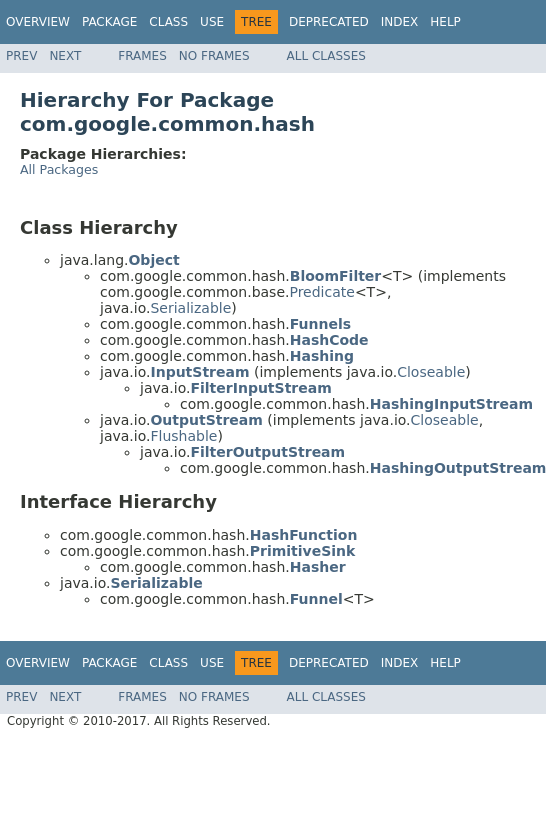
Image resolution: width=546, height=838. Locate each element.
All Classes (326, 56)
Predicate (321, 292)
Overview (38, 22)
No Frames (214, 56)
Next (65, 56)
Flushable (183, 436)
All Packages (59, 169)
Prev (21, 56)
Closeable (431, 372)
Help (445, 22)
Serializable (190, 308)
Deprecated (329, 22)
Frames (142, 56)
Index (400, 22)
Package (109, 22)
